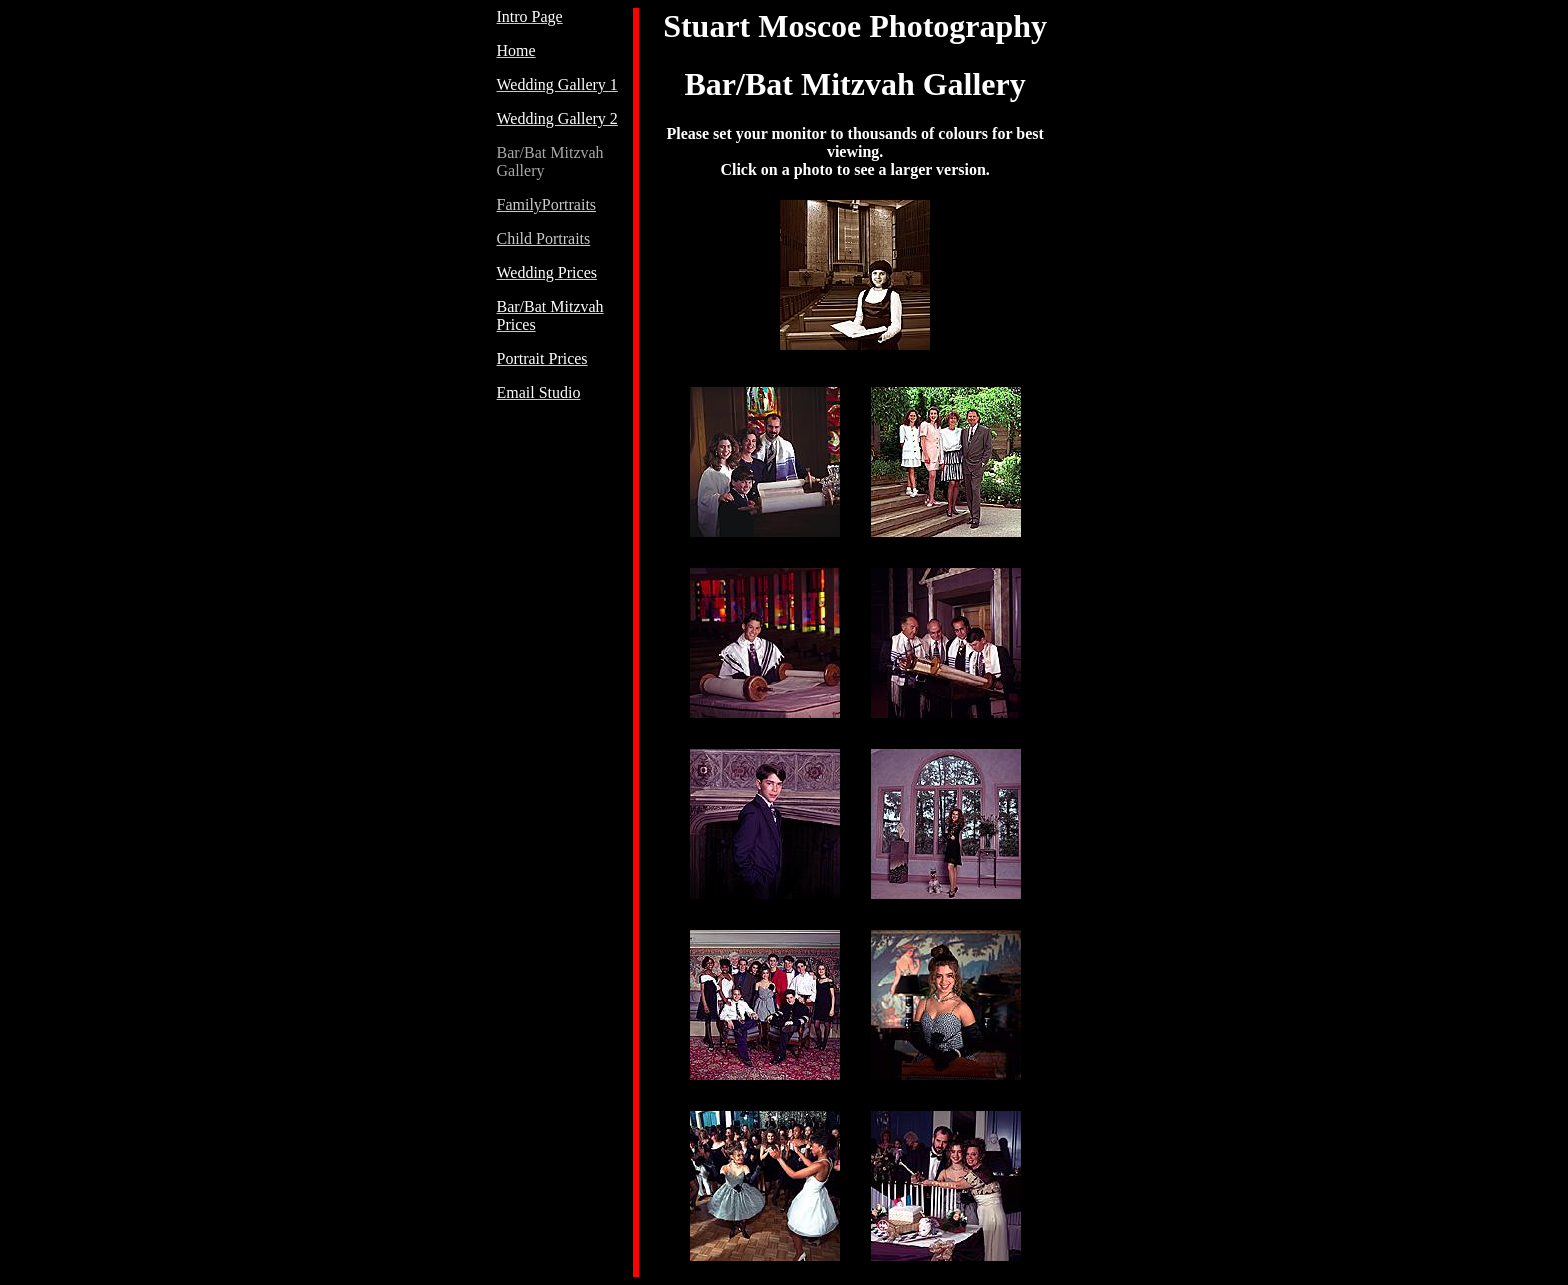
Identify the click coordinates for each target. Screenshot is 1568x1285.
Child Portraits (544, 238)
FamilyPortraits (547, 204)
